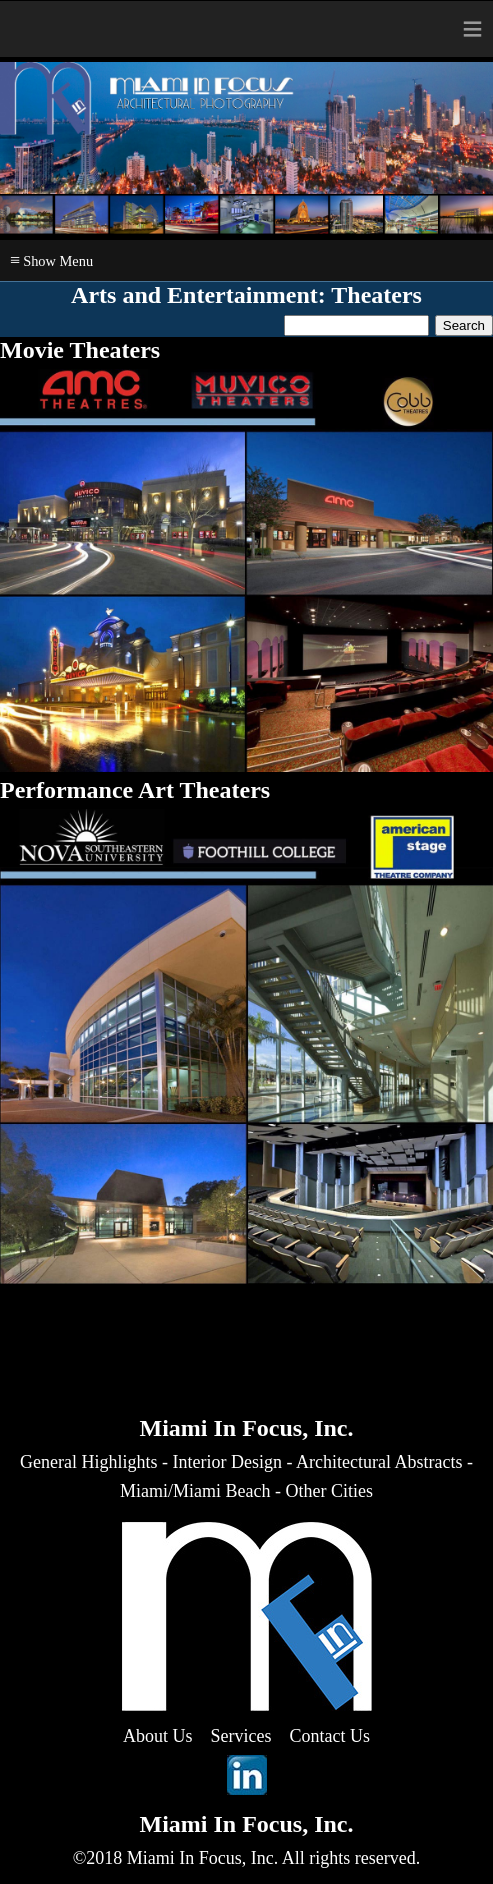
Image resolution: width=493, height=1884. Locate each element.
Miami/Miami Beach (195, 1491)
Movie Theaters (80, 350)
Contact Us (330, 1736)
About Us (158, 1736)
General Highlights (88, 1462)
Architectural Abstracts (379, 1462)
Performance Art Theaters (135, 790)
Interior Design (227, 1462)
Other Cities (329, 1491)
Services (241, 1736)
